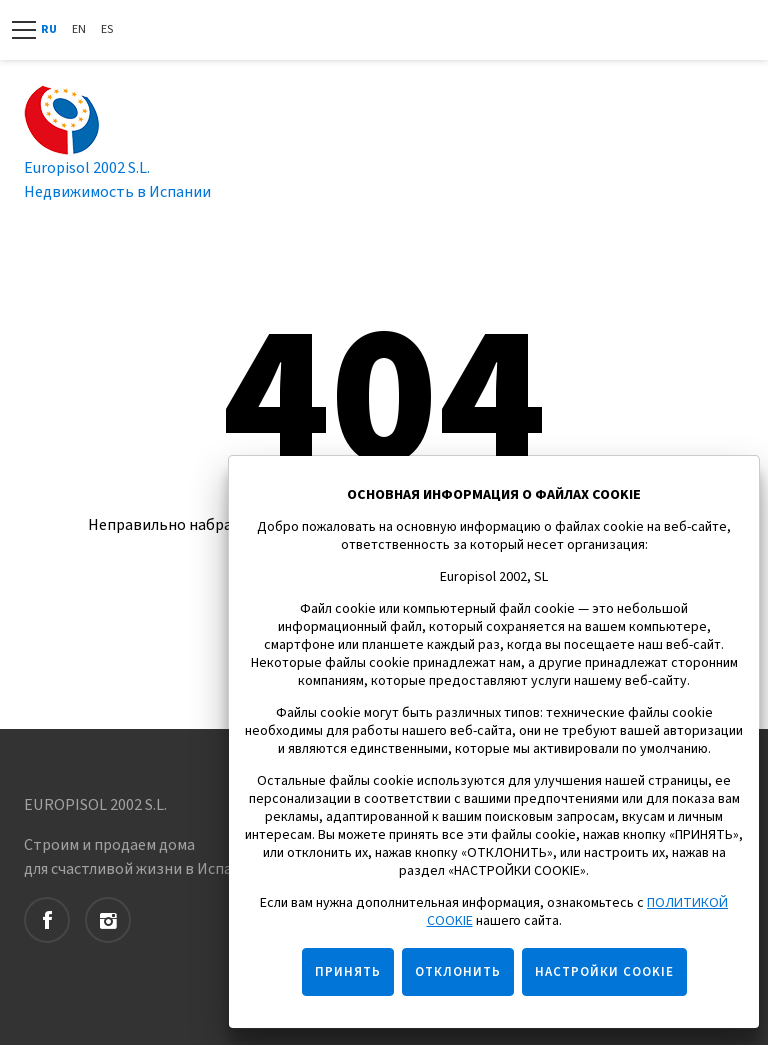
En (79, 29)
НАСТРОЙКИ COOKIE (604, 972)
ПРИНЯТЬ (348, 972)
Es (107, 29)
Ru (49, 29)
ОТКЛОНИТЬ (458, 972)
